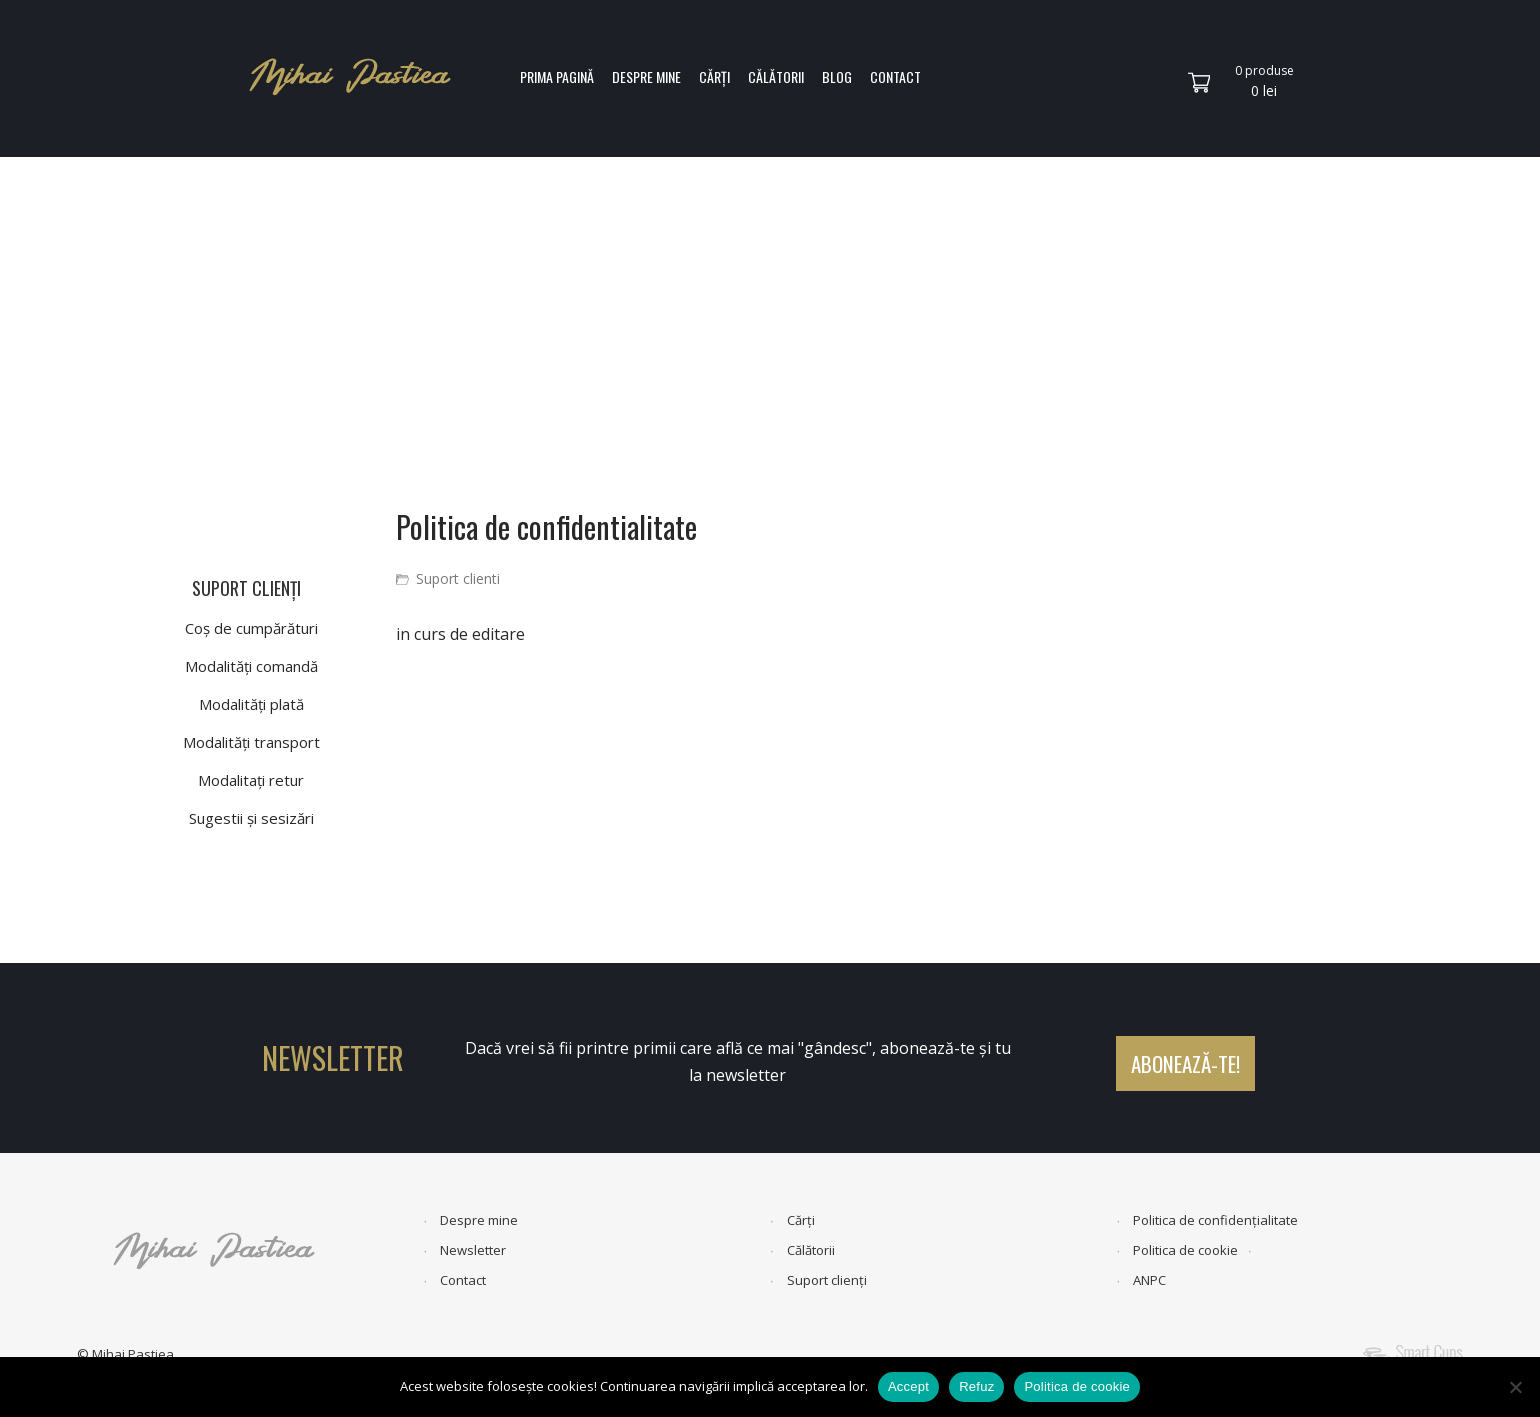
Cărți (801, 1220)
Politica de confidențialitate (1215, 1220)
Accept (908, 1386)
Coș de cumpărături (251, 628)
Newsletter (473, 1250)
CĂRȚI (714, 76)
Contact (463, 1280)
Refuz (976, 1386)
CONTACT (895, 76)
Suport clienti (458, 578)
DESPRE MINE (646, 76)
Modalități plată (251, 704)
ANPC (1149, 1280)
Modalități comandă (251, 666)
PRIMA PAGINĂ (557, 76)
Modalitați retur (251, 780)
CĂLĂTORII (776, 76)
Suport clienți (827, 1280)
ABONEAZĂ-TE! (1185, 1063)
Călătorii (811, 1250)
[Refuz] (1515, 1387)
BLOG (837, 76)
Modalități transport (251, 742)
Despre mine (479, 1220)
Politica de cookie (1185, 1250)
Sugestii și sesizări (251, 818)
